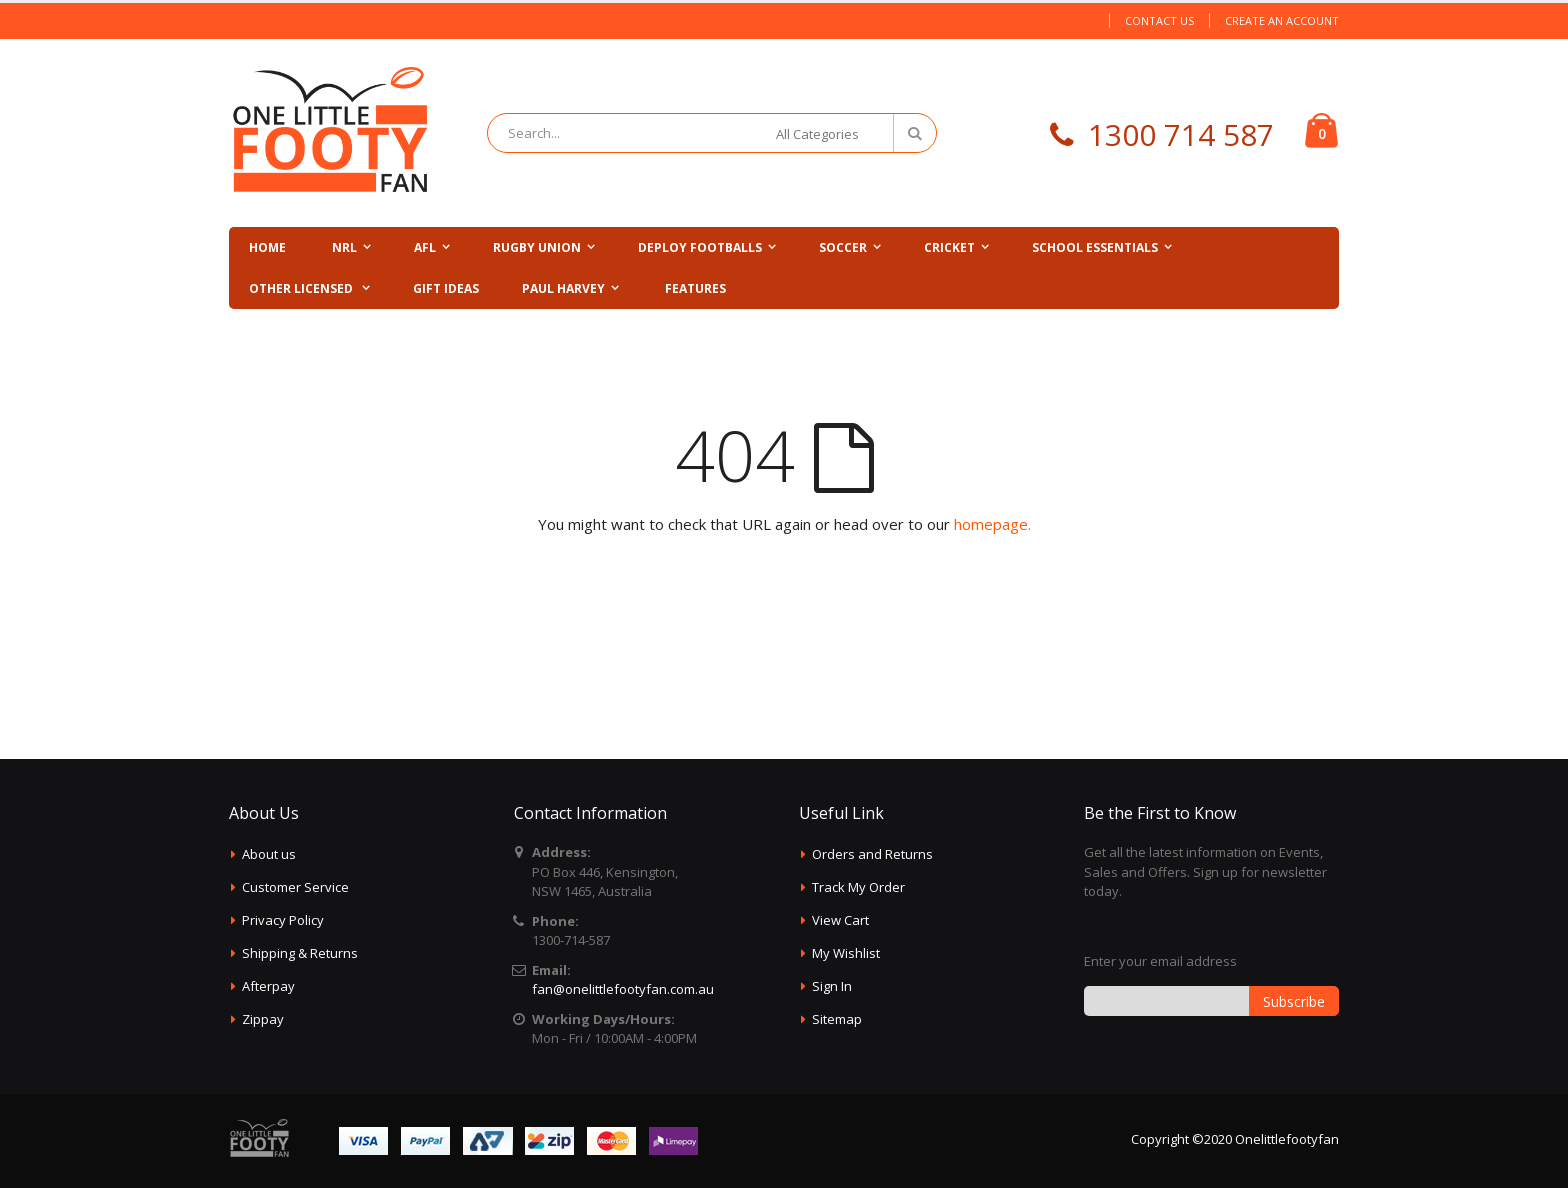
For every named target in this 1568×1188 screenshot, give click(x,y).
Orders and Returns (872, 854)
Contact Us (1159, 20)
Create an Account (1282, 20)
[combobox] (712, 133)
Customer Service (295, 887)
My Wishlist (846, 953)
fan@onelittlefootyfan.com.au (623, 989)
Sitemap (837, 1019)
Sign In (832, 986)
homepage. (992, 524)
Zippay (263, 1019)
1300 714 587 (1181, 134)
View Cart (840, 920)
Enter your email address (1160, 961)
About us (269, 854)
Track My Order (858, 887)
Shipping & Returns (300, 953)
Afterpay (268, 986)
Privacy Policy (283, 920)
